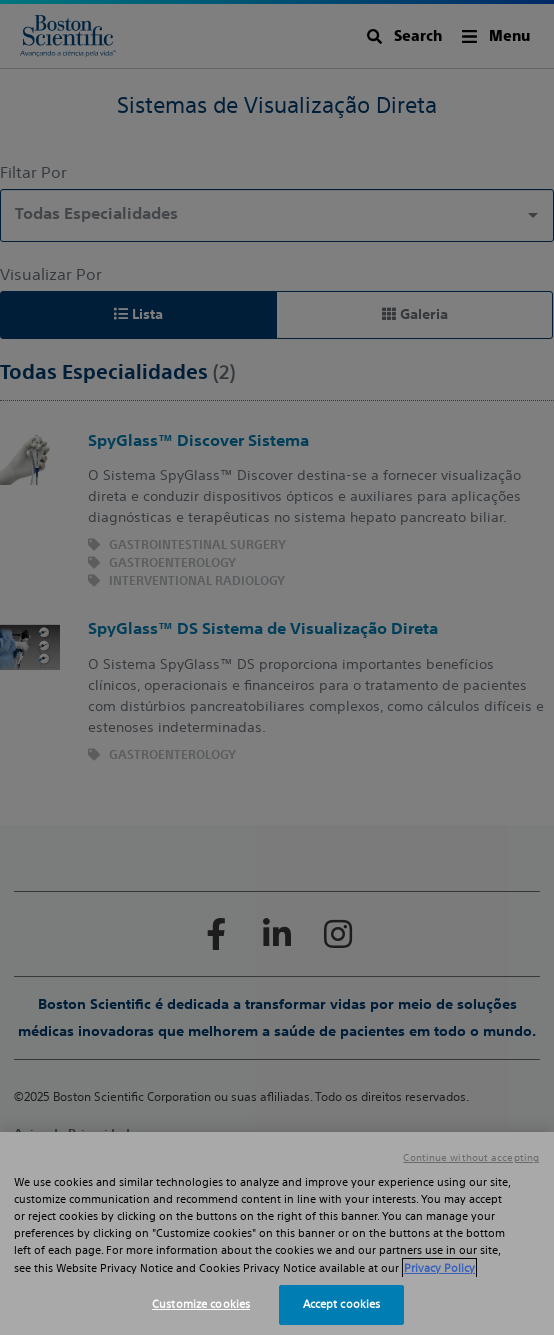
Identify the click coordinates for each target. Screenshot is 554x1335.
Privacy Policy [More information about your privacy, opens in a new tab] (439, 1268)
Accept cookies (342, 1304)
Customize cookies (201, 1304)
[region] (277, 1233)
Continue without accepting (471, 1158)
